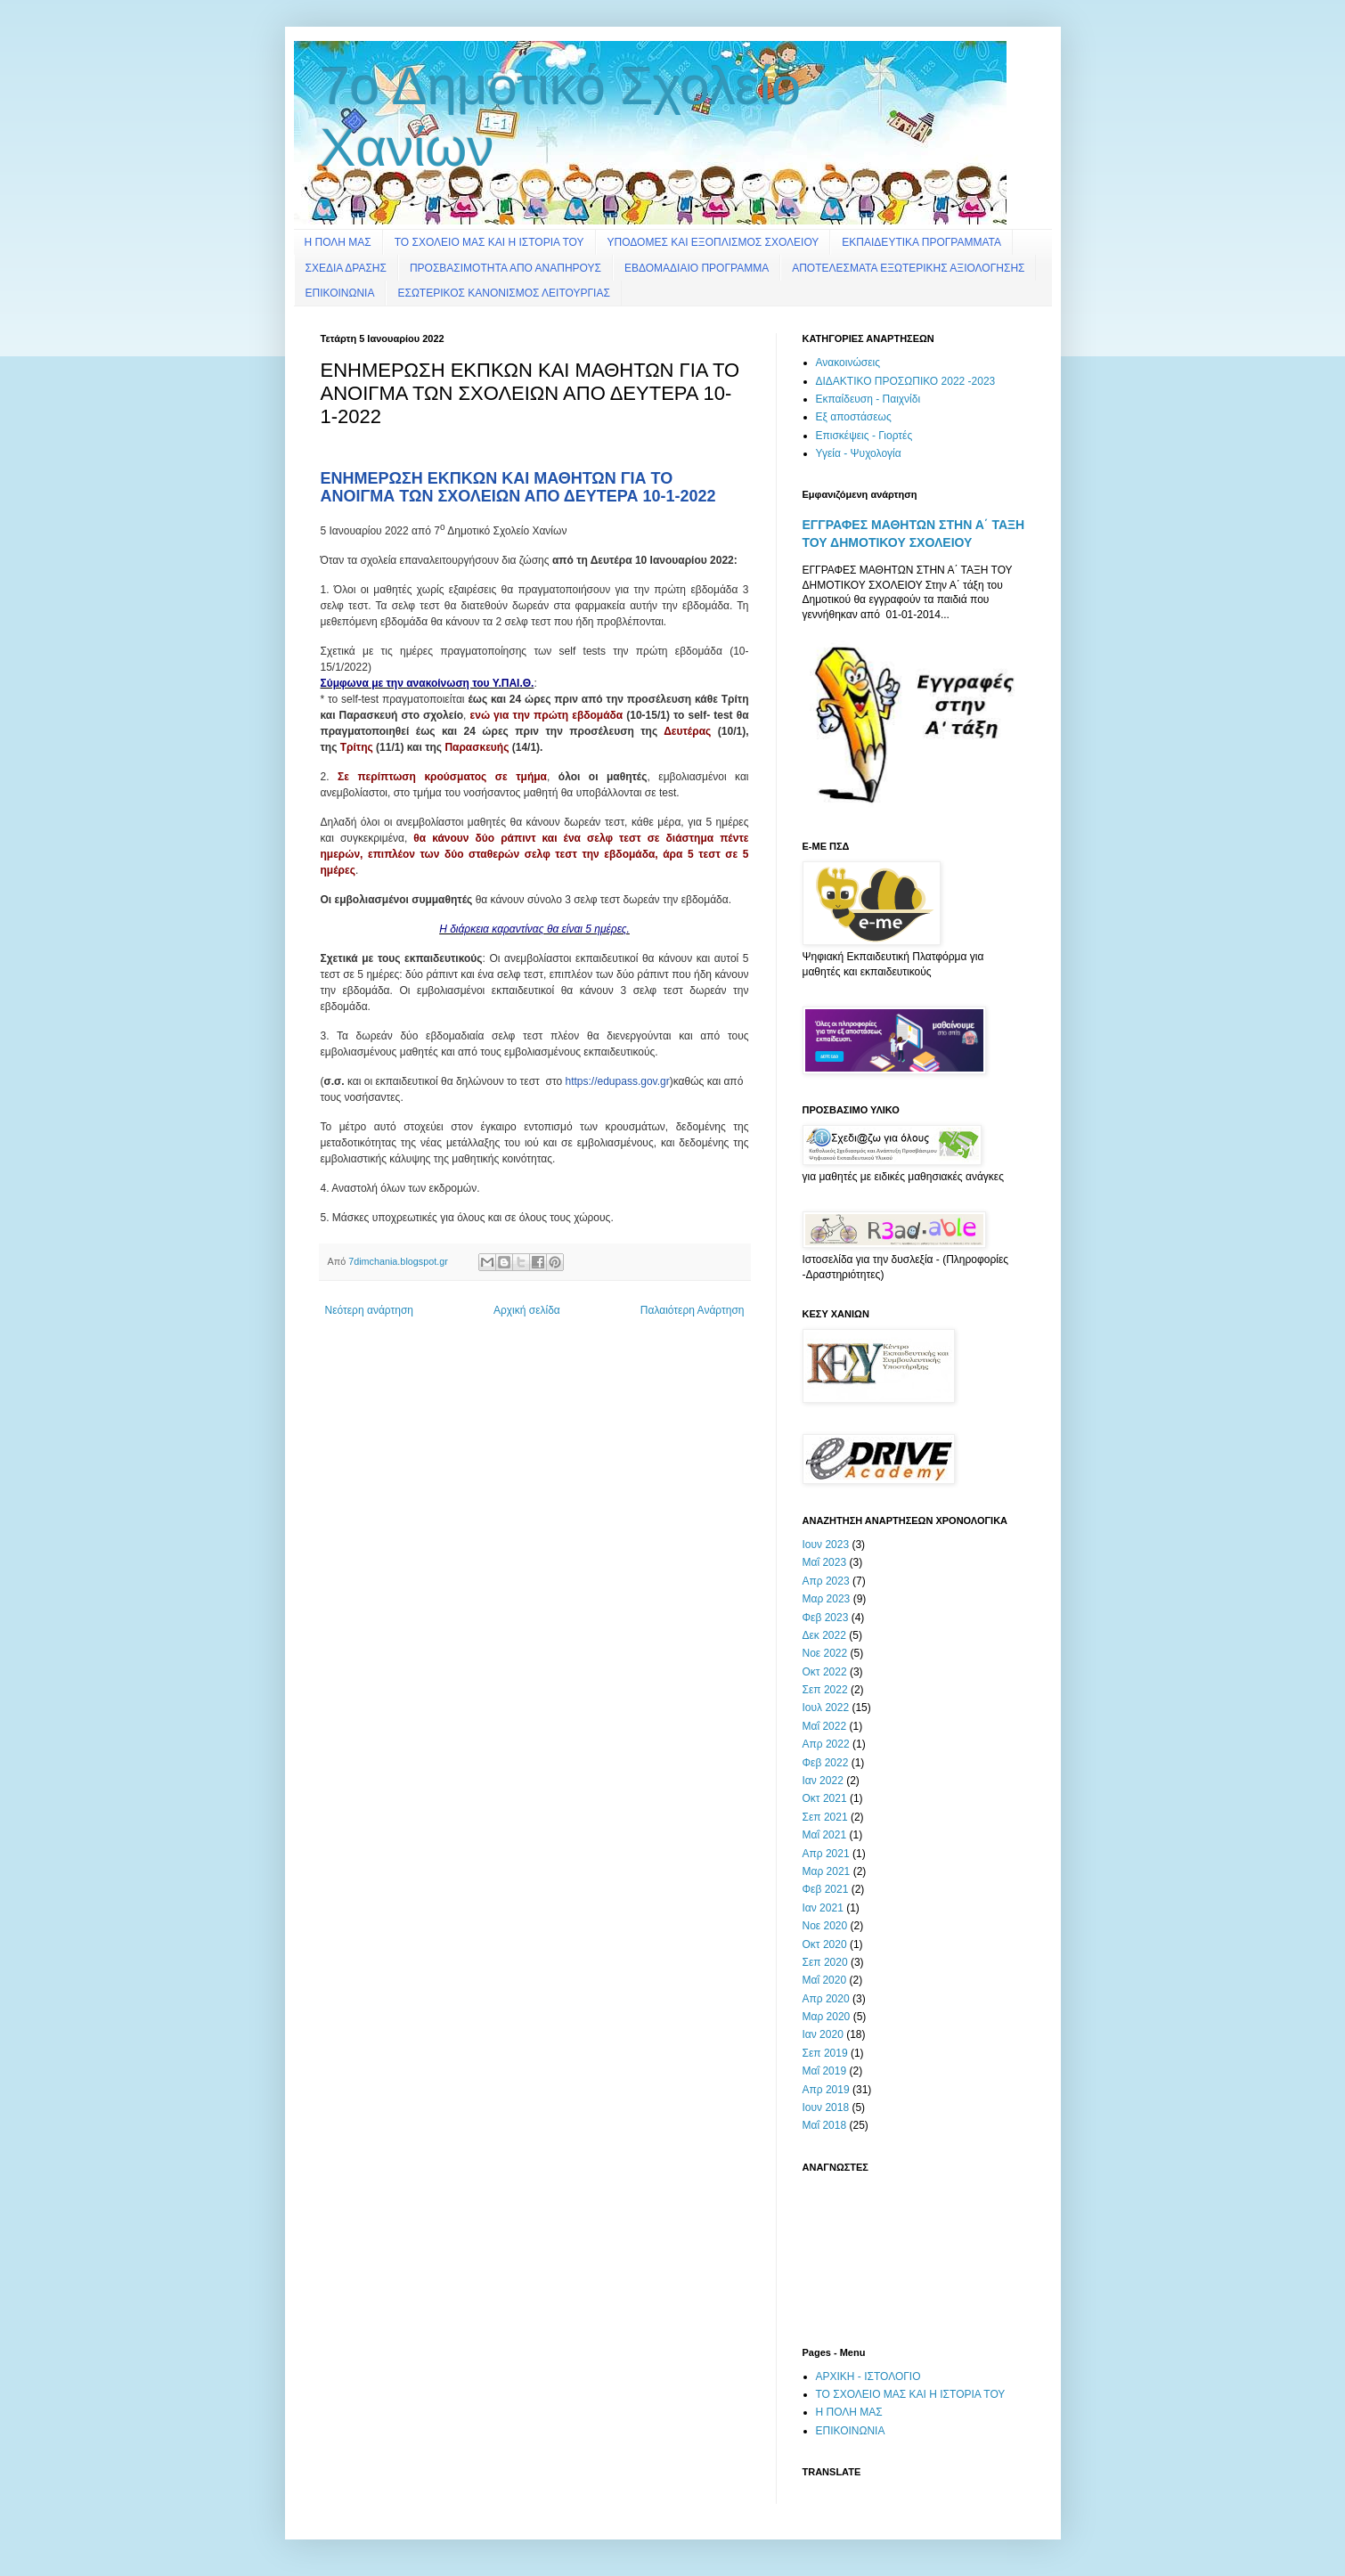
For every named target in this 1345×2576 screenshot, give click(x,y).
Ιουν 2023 (826, 1544)
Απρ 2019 (826, 2089)
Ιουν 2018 (826, 2107)
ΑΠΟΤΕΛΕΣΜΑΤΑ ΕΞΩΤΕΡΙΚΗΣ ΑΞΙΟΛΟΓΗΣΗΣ (908, 268)
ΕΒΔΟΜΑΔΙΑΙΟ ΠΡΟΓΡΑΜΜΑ (696, 268)
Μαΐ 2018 (825, 2125)
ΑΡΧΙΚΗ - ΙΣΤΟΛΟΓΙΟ (868, 2376)
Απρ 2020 (826, 1999)
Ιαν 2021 (823, 1908)
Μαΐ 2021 (825, 1835)
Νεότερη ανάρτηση (369, 1310)
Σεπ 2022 (825, 1689)
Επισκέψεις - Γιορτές (864, 435)
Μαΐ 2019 (825, 2071)
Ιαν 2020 (823, 2034)
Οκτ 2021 (825, 1798)
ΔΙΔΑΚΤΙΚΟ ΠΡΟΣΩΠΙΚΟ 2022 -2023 (906, 381)
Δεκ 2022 (824, 1635)
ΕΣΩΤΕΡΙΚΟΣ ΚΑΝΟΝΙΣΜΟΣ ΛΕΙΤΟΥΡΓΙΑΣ (503, 293)
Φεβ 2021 (826, 1889)
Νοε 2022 (825, 1653)
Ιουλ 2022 (826, 1707)
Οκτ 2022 (825, 1672)
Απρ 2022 (826, 1744)
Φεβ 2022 (826, 1763)
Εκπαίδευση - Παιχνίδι (868, 399)
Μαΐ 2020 (825, 1980)
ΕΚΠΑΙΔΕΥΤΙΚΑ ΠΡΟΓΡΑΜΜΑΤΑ (921, 242)
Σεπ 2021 (825, 1817)
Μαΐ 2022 (825, 1726)
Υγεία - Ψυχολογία (858, 453)
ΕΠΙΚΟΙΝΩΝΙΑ (340, 293)
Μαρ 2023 (827, 1599)
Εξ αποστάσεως (854, 417)
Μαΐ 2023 (825, 1562)
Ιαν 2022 (823, 1780)
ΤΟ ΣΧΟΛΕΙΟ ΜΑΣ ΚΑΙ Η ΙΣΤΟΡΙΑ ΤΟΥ (489, 242)
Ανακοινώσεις (848, 362)
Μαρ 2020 (827, 2016)
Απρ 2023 (826, 1581)
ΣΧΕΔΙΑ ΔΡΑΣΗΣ (346, 268)
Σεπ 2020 (825, 1962)
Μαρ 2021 (827, 1871)
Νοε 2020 (825, 1926)
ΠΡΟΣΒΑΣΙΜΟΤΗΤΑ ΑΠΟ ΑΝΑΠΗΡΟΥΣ (505, 268)
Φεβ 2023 (826, 1617)
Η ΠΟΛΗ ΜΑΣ (338, 242)
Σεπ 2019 (825, 2053)
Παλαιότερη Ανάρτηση (692, 1310)
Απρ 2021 (826, 1853)
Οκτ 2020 (825, 1944)
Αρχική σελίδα (526, 1310)
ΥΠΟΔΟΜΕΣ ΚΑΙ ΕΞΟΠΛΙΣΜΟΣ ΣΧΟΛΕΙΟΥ (713, 242)
